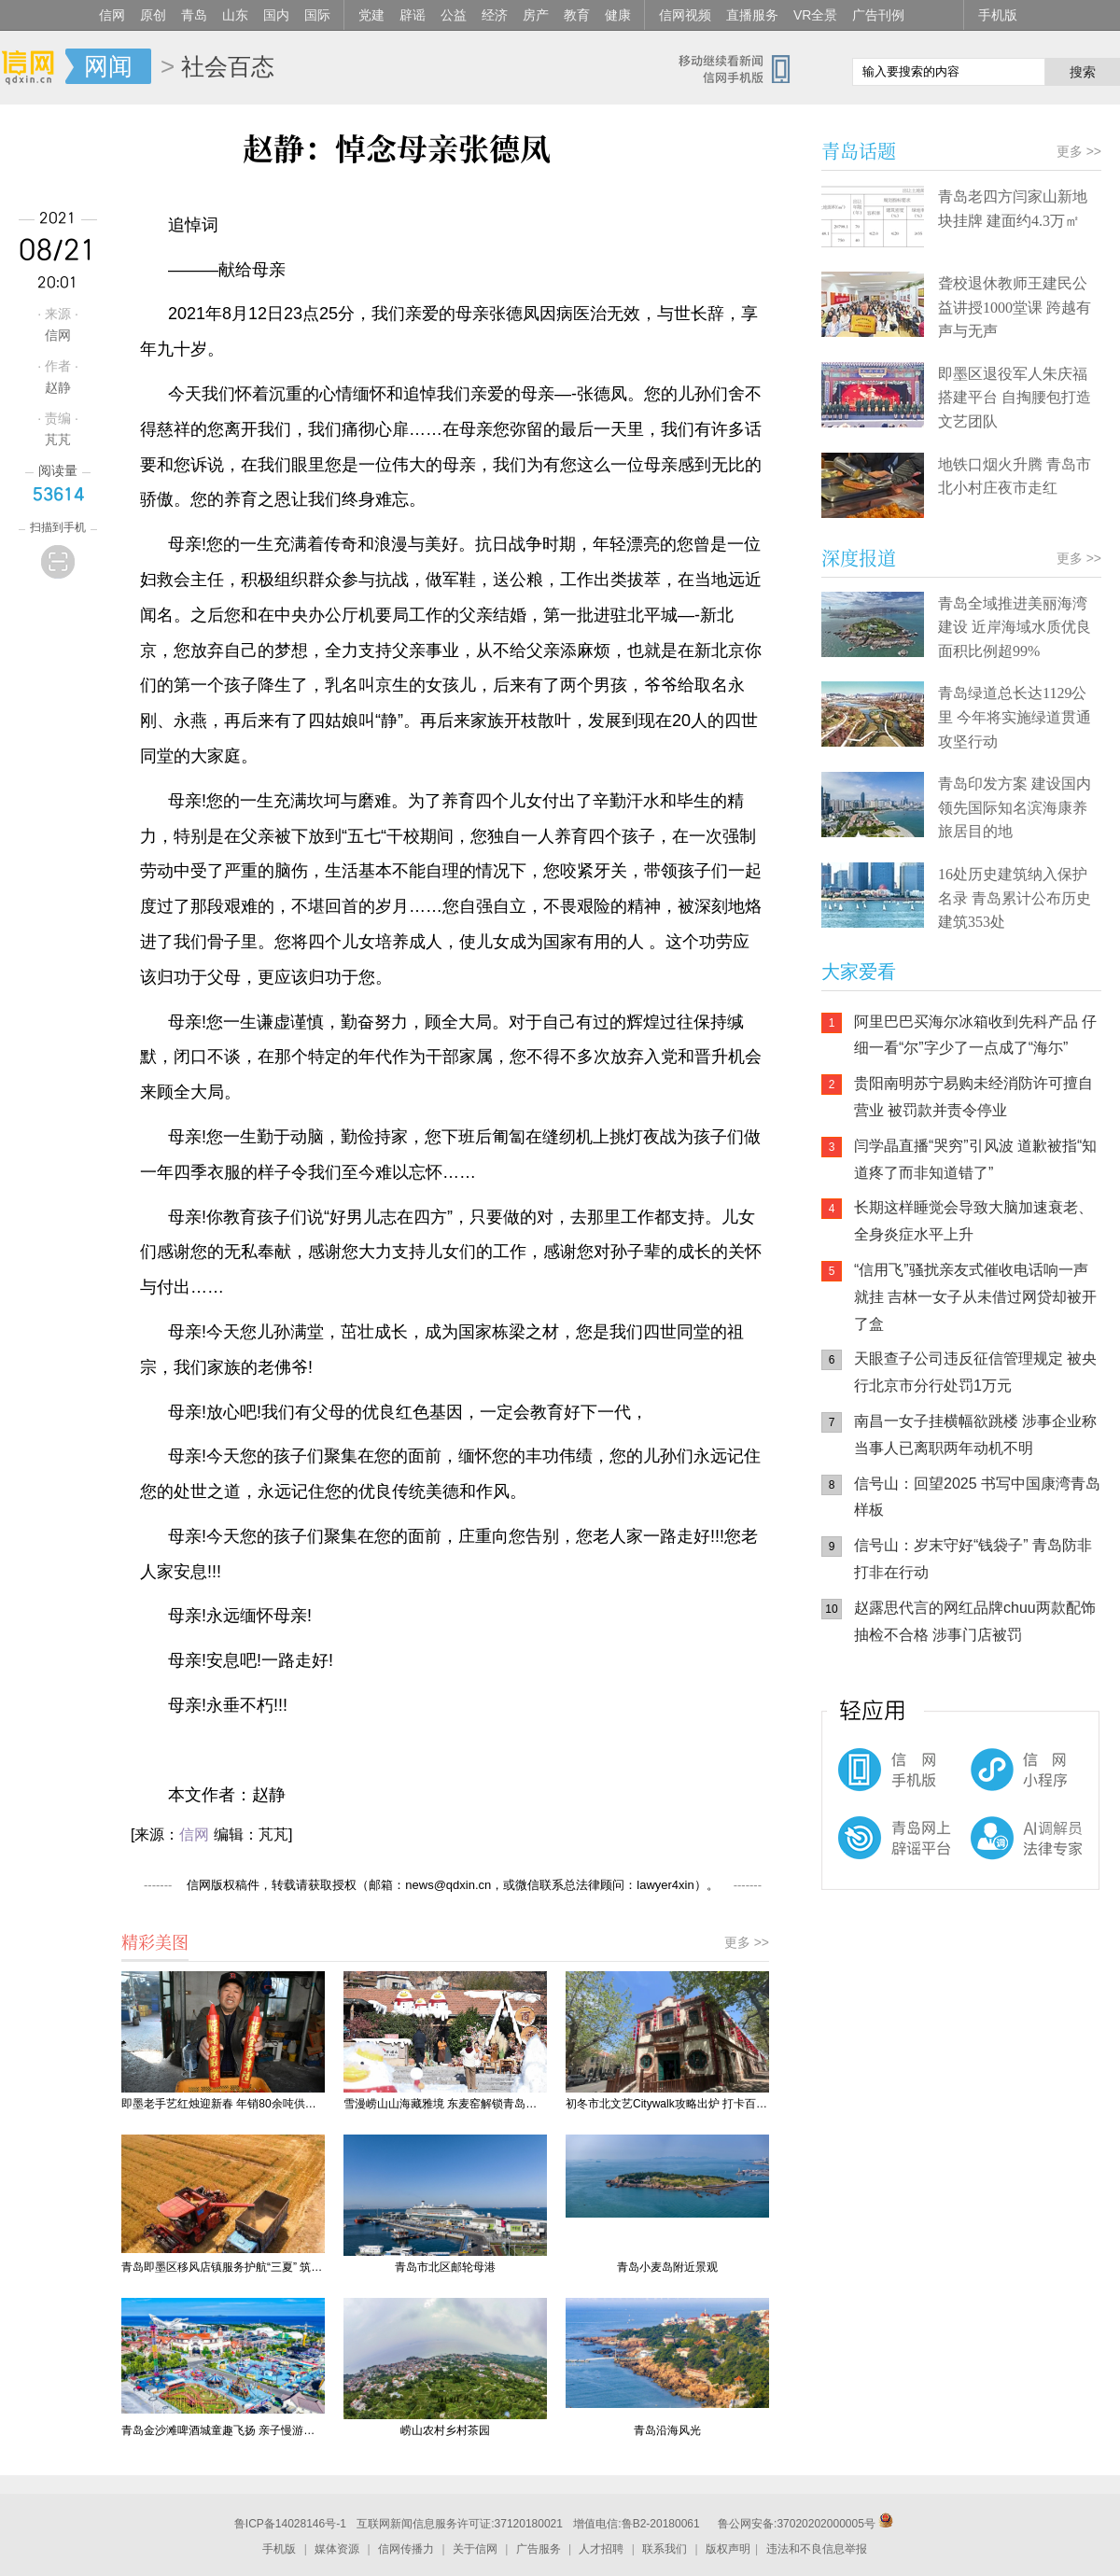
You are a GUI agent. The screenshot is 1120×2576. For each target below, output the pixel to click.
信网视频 (685, 14)
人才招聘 (601, 2548)
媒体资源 (337, 2548)
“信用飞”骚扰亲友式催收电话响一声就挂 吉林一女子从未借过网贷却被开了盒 (975, 1297)
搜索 (1083, 71)
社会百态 (227, 66)
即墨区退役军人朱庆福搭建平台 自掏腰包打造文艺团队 (1014, 397)
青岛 (194, 14)
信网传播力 (406, 2548)
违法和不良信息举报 (816, 2548)
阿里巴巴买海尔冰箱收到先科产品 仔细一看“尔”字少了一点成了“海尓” (975, 1035)
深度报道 (858, 557)
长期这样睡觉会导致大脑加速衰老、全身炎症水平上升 (973, 1220)
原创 (153, 14)
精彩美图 (155, 1941)
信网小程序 (989, 1779)
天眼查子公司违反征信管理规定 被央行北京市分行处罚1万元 (975, 1372)
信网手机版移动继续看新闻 (742, 68)
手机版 (997, 14)
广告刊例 (878, 14)
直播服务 (752, 14)
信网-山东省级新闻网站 (32, 67)
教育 (577, 14)
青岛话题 (858, 150)
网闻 (108, 66)
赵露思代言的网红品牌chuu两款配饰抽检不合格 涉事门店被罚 (975, 1621)
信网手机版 (877, 1779)
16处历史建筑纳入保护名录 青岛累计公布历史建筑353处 (1014, 898)
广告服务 (538, 2548)
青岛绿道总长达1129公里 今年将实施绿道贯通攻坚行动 (1014, 717)
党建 (371, 14)
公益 (454, 14)
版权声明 (728, 2548)
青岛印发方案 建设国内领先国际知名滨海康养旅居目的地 (1014, 807)
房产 (536, 14)
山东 (235, 14)
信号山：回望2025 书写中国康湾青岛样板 (977, 1497)
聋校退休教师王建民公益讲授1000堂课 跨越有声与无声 (1014, 307)
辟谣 (412, 14)
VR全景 (815, 14)
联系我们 (664, 2548)
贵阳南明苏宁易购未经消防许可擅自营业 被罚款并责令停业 (973, 1096)
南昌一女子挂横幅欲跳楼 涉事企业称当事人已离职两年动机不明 (975, 1434)
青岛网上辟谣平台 (877, 1853)
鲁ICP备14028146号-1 (290, 2523)
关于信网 (475, 2548)
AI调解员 (989, 1853)
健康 (618, 14)
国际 (317, 14)
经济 (495, 14)
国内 (276, 14)
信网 (112, 14)
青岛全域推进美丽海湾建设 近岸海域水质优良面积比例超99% (1014, 627)
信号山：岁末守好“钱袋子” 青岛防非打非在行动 (973, 1558)
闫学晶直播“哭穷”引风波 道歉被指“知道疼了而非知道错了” (975, 1159)
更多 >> (746, 1942)
